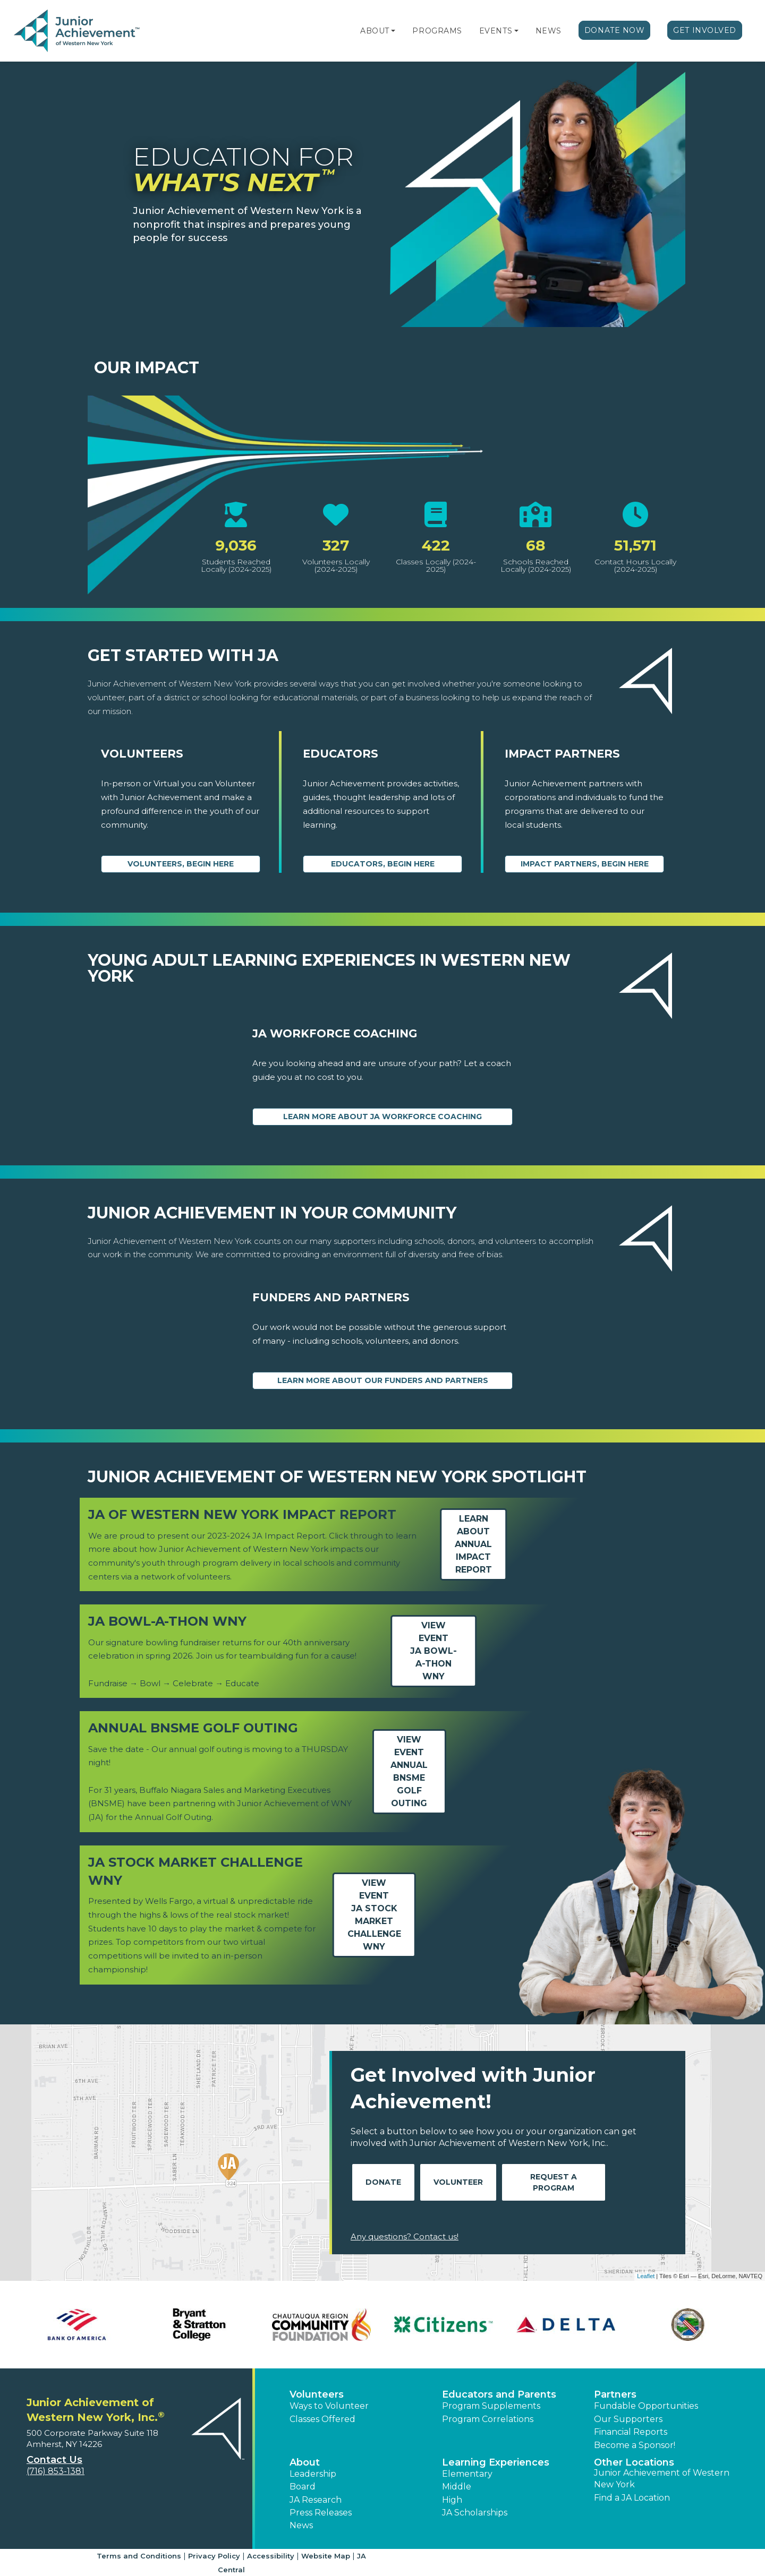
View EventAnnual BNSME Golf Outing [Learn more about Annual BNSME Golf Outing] (409, 1771)
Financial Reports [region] (630, 2432)
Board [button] (303, 2486)
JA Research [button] (316, 2500)
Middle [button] (456, 2486)
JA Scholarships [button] (474, 2513)
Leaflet (645, 2276)
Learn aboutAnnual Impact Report (473, 1544)
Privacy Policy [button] (214, 2556)
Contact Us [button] (54, 2460)
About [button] (305, 2462)
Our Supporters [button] (628, 2419)
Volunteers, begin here (181, 864)
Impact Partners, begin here (585, 864)
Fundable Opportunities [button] (646, 2406)
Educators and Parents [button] (499, 2394)
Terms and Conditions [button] (139, 2556)
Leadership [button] (313, 2474)
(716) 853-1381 (55, 2471)
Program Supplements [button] (491, 2406)
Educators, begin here (383, 864)
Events (495, 31)
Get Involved (704, 30)
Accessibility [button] (270, 2556)
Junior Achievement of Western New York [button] (661, 2478)
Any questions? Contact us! (404, 2236)
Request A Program (553, 2182)
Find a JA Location (632, 2498)
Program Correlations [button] (487, 2419)
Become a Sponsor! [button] (634, 2445)
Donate (383, 2182)
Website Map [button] (325, 2556)
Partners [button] (615, 2394)
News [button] (301, 2525)
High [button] (452, 2500)
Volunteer (458, 2182)
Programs (437, 31)
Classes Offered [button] (322, 2419)
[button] (393, 31)
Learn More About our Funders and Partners (382, 1380)
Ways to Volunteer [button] (329, 2406)
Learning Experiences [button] (495, 2462)
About (374, 31)
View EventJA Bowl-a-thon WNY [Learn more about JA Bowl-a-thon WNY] (433, 1650)
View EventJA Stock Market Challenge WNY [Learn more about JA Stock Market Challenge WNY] (374, 1915)
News (549, 31)
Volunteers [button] (317, 2394)
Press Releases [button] (321, 2513)
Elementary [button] (467, 2474)
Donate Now (614, 30)
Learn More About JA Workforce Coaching (382, 1116)
